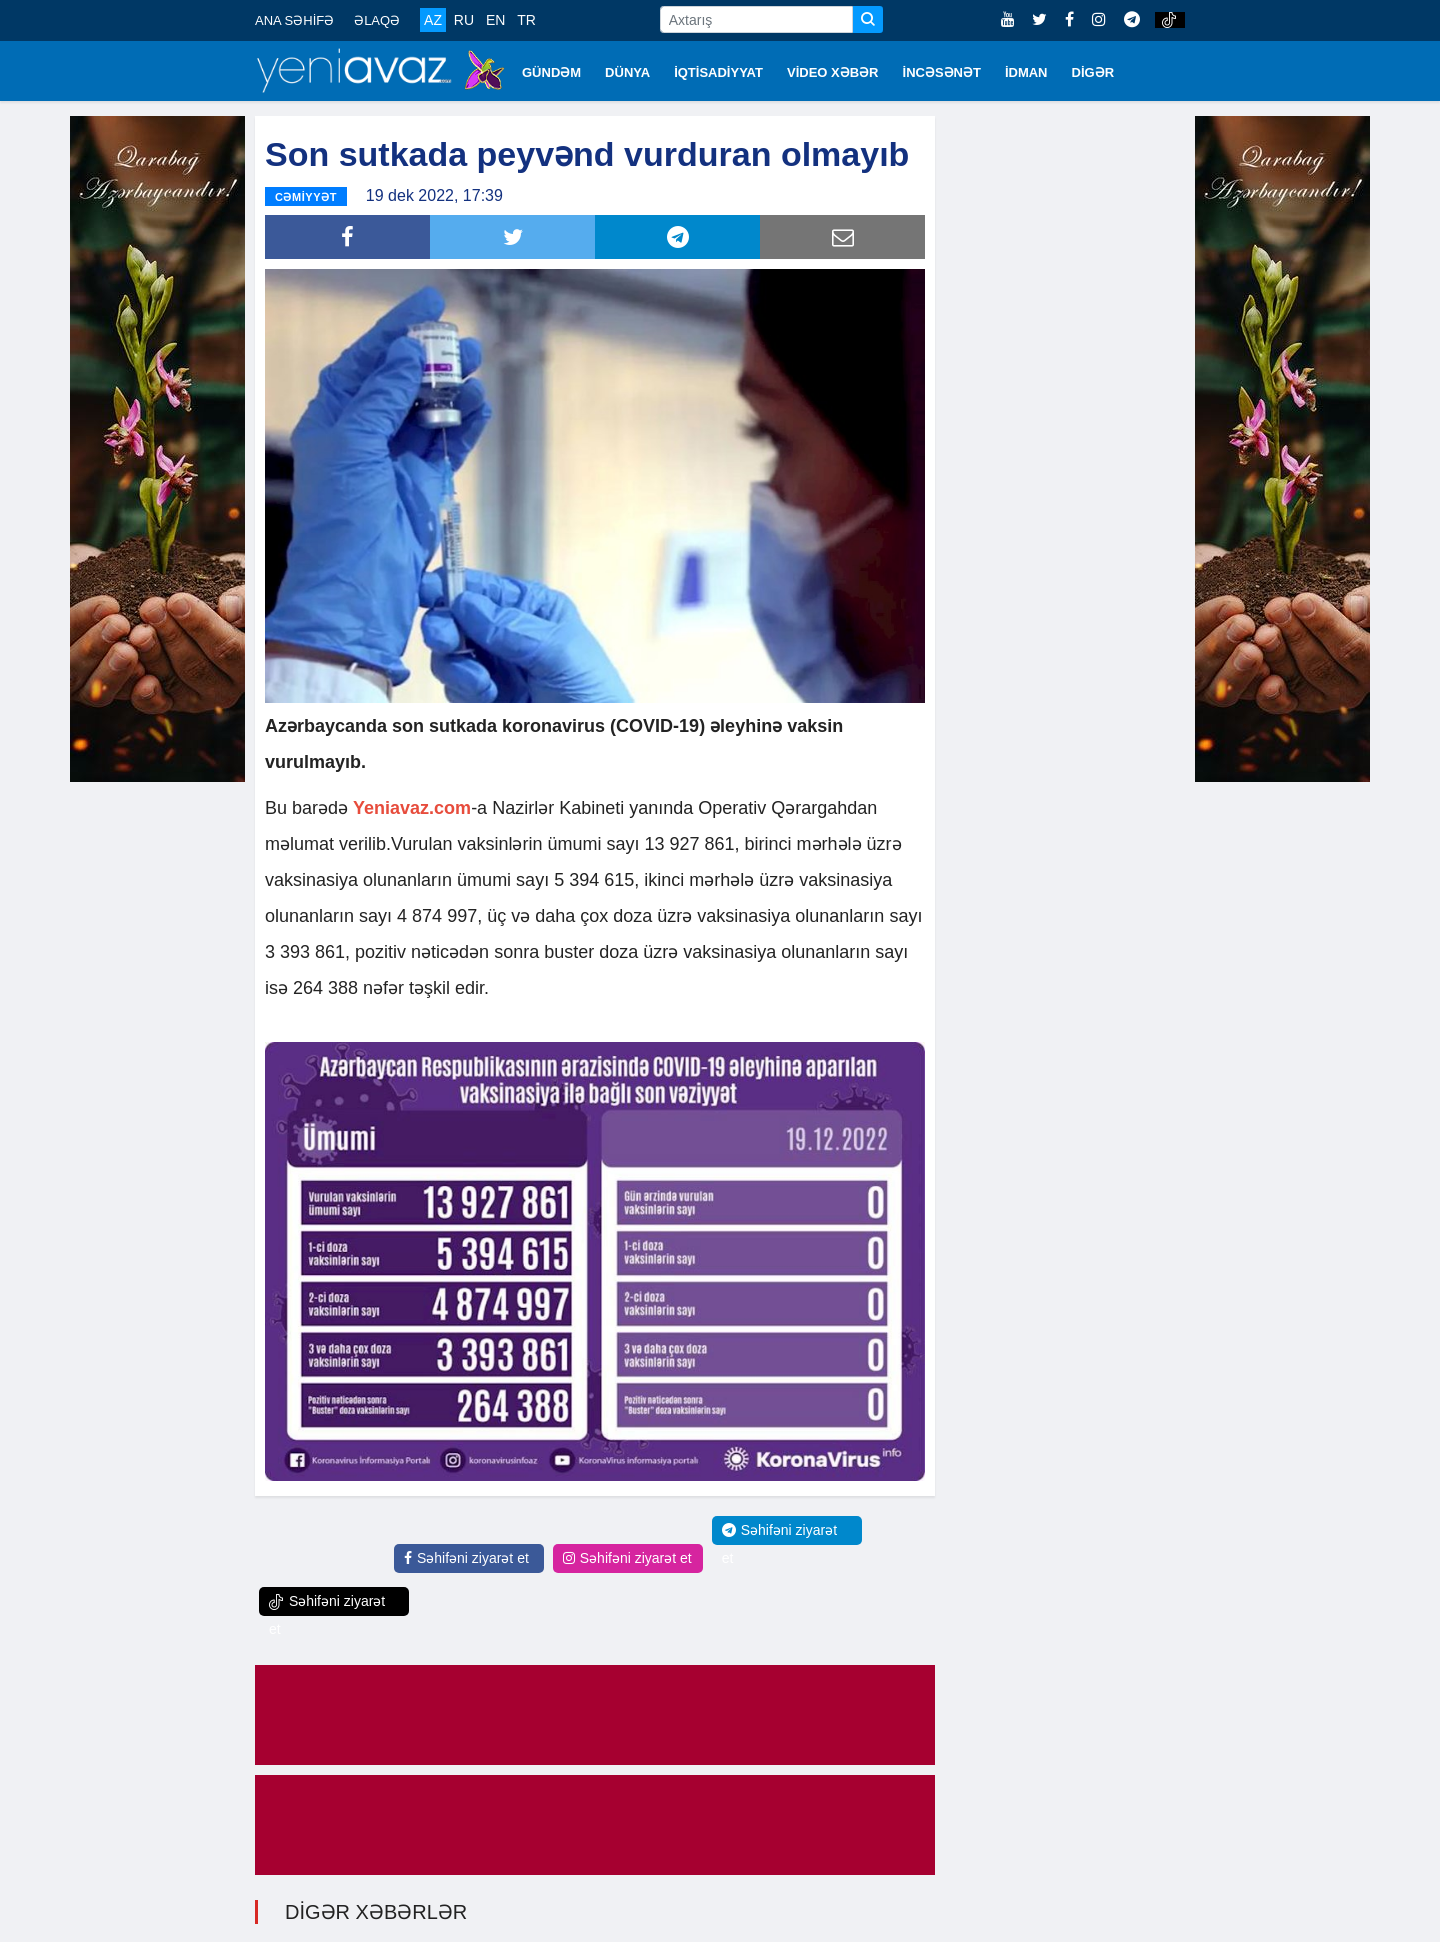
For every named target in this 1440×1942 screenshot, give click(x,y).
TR (526, 20)
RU (464, 20)
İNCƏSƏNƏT (942, 72)
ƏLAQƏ (377, 20)
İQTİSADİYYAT (718, 72)
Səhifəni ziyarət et (466, 1556)
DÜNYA (627, 72)
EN (495, 20)
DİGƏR (1093, 72)
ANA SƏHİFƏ (294, 20)
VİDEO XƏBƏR (833, 72)
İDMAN (1026, 72)
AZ (433, 20)
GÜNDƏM (551, 72)
